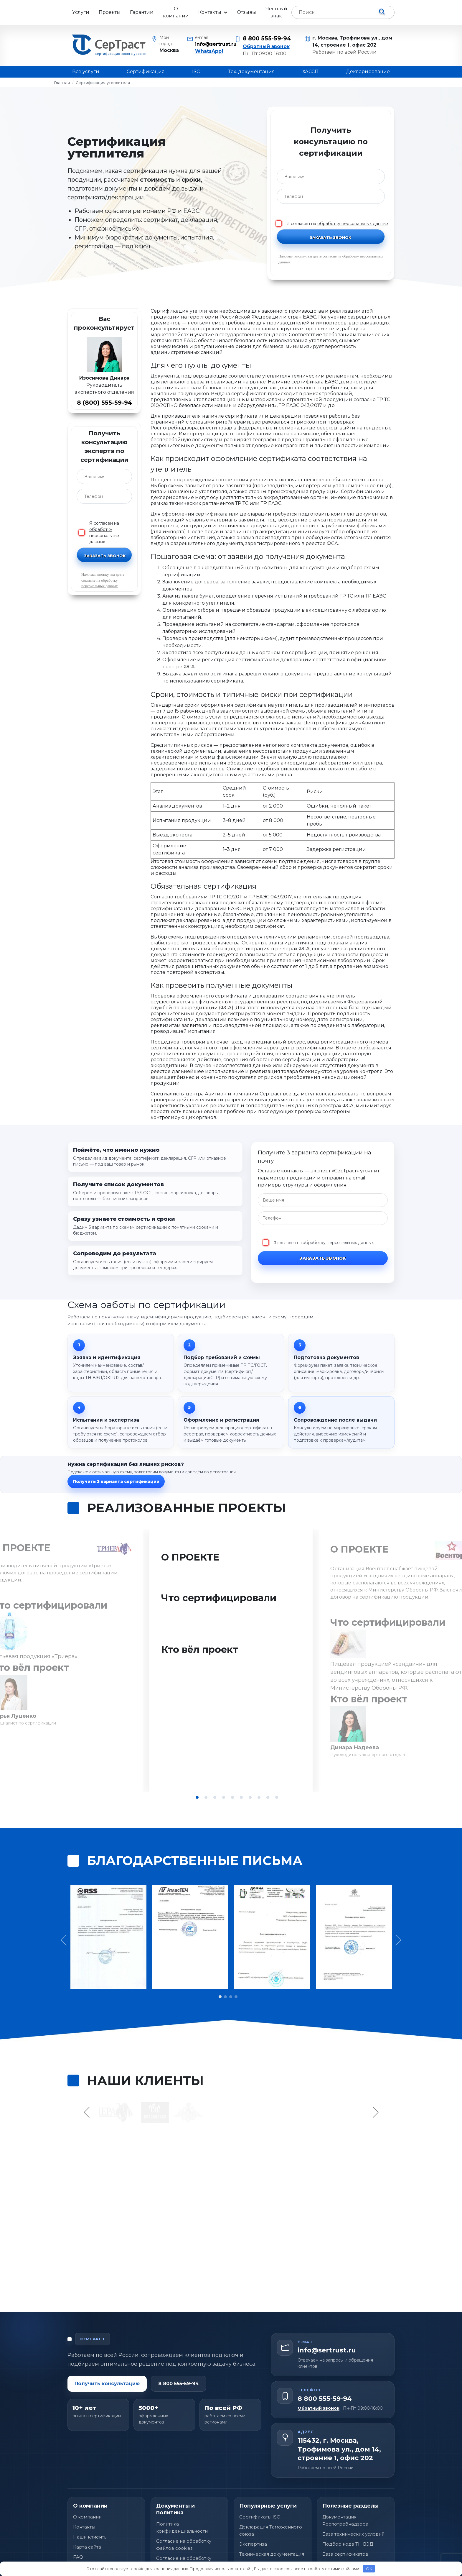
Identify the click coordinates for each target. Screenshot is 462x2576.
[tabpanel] (231, 1660)
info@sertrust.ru (211, 44)
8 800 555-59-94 (267, 38)
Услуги (80, 12)
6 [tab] (241, 1797)
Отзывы (246, 12)
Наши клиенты (90, 2509)
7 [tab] (250, 1797)
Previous (87, 2084)
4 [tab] (223, 1797)
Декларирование (368, 71)
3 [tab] (214, 1797)
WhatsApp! (209, 51)
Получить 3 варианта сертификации (116, 1481)
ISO (196, 71)
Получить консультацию (107, 2355)
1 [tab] (197, 1797)
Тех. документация (251, 71)
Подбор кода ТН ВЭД (347, 2516)
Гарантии (142, 12)
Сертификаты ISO (259, 2489)
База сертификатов (345, 2526)
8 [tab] (259, 1797)
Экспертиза (253, 2516)
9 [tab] (267, 1797)
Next (375, 2084)
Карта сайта (87, 2519)
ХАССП (310, 71)
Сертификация (146, 71)
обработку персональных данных (352, 223)
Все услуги (85, 71)
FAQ (78, 2529)
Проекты (110, 12)
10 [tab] (276, 1797)
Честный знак (276, 12)
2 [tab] (205, 1797)
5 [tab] (232, 1797)
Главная (62, 82)
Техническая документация (271, 2526)
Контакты (209, 12)
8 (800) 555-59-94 (104, 402)
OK (369, 2568)
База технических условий (353, 2506)
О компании (176, 12)
